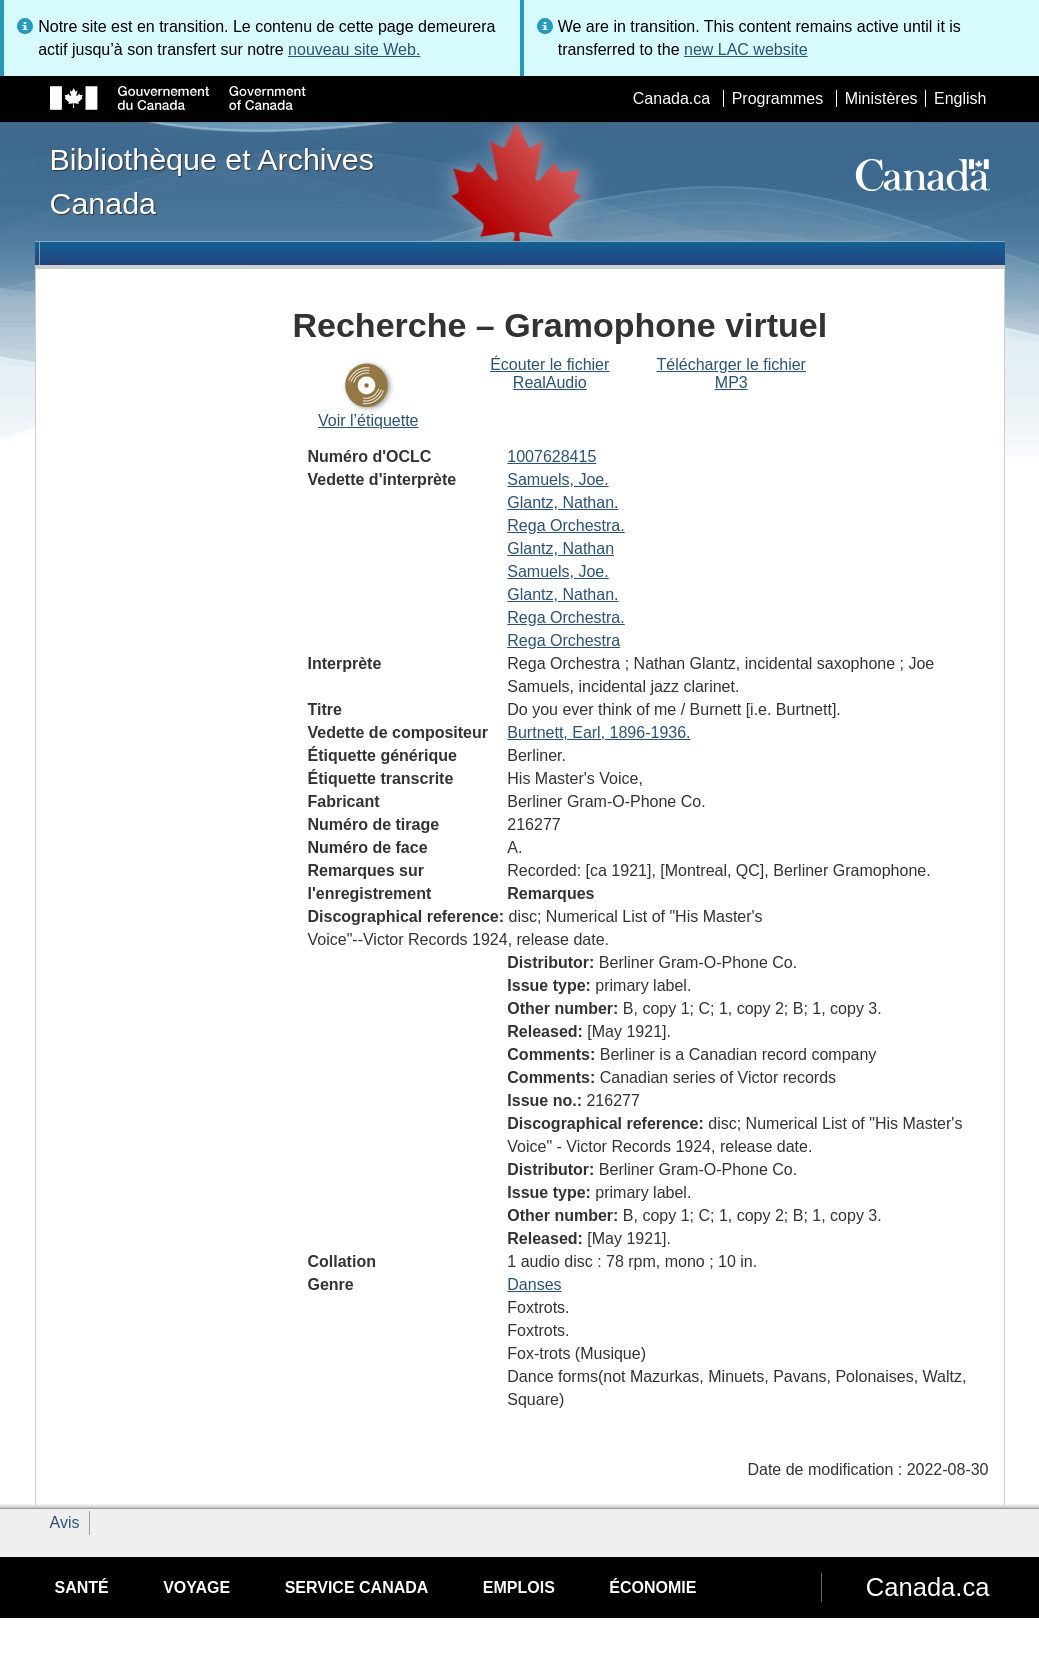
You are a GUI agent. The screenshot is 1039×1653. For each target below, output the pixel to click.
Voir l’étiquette (368, 420)
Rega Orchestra (563, 640)
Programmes (778, 98)
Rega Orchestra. (565, 525)
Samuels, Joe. (557, 479)
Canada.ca (671, 98)
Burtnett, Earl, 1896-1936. (598, 732)
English (960, 98)
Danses (534, 1284)
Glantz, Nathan (560, 548)
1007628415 (551, 456)
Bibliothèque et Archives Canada (212, 181)
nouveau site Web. (354, 49)
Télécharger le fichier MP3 (731, 373)
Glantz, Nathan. (562, 502)
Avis (65, 1522)
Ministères (881, 98)
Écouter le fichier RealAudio (549, 373)
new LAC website (746, 49)
